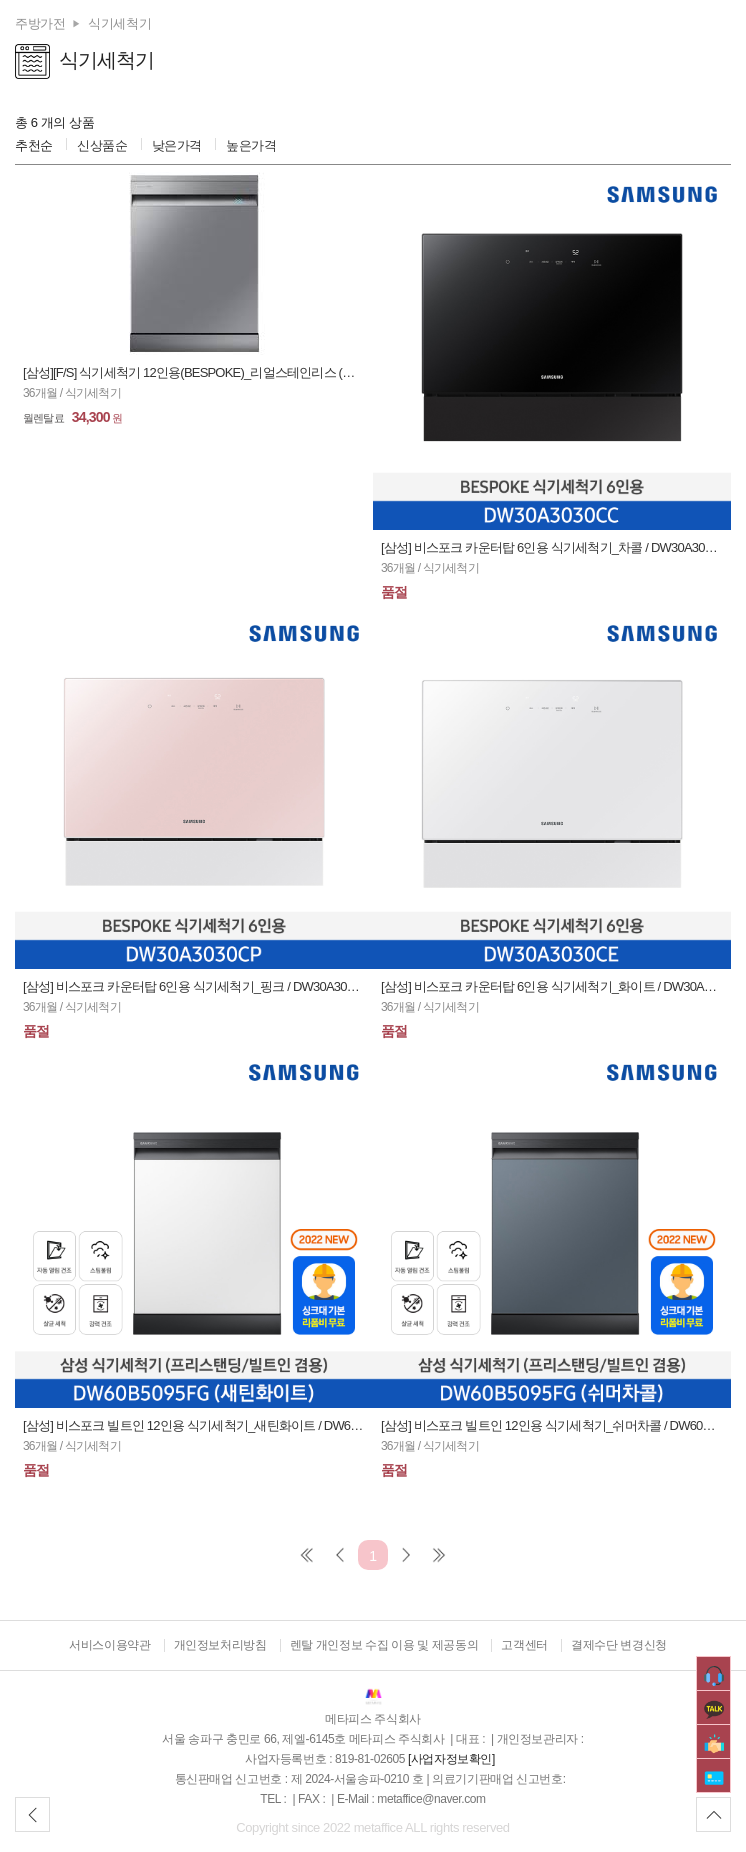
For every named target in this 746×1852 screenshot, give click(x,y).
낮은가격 (177, 145)
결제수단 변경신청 (619, 1645)
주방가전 (40, 23)
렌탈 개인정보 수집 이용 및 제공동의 (384, 1645)
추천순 (34, 145)
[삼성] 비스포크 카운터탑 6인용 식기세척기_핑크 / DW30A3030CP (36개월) (194, 986)
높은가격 (251, 145)
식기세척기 (119, 23)
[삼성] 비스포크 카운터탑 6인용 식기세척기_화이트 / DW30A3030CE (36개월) (552, 986)
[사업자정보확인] (451, 1759)
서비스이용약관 (109, 1645)
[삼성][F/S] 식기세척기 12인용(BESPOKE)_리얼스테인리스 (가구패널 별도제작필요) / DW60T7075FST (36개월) (194, 372)
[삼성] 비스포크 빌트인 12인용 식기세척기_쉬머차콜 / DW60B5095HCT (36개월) (552, 1425)
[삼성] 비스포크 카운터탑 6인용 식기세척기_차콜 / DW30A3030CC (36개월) (552, 547)
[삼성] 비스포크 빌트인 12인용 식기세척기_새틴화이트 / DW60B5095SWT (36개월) (194, 1425)
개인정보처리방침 (220, 1645)
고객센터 (524, 1645)
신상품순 (102, 145)
